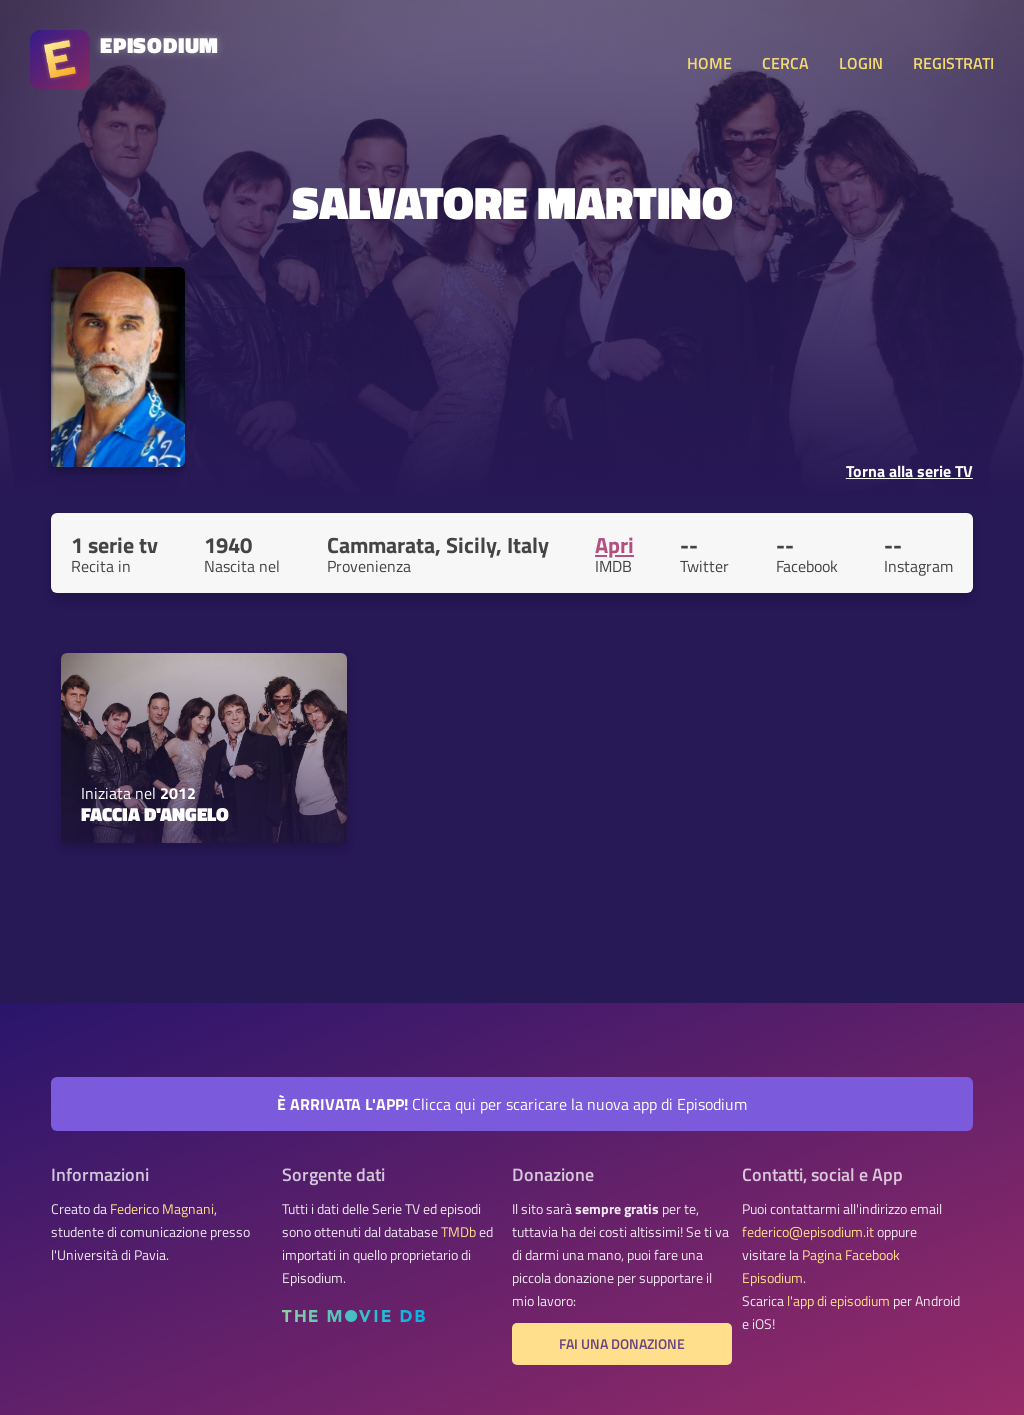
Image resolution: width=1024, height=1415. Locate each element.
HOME (709, 63)
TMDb (458, 1232)
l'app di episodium (838, 1301)
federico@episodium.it (808, 1232)
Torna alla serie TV (909, 471)
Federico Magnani (162, 1209)
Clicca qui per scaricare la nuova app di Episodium (512, 1104)
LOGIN (861, 63)
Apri (614, 545)
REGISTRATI (953, 63)
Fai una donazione (622, 1344)
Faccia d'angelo (155, 814)
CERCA (785, 63)
